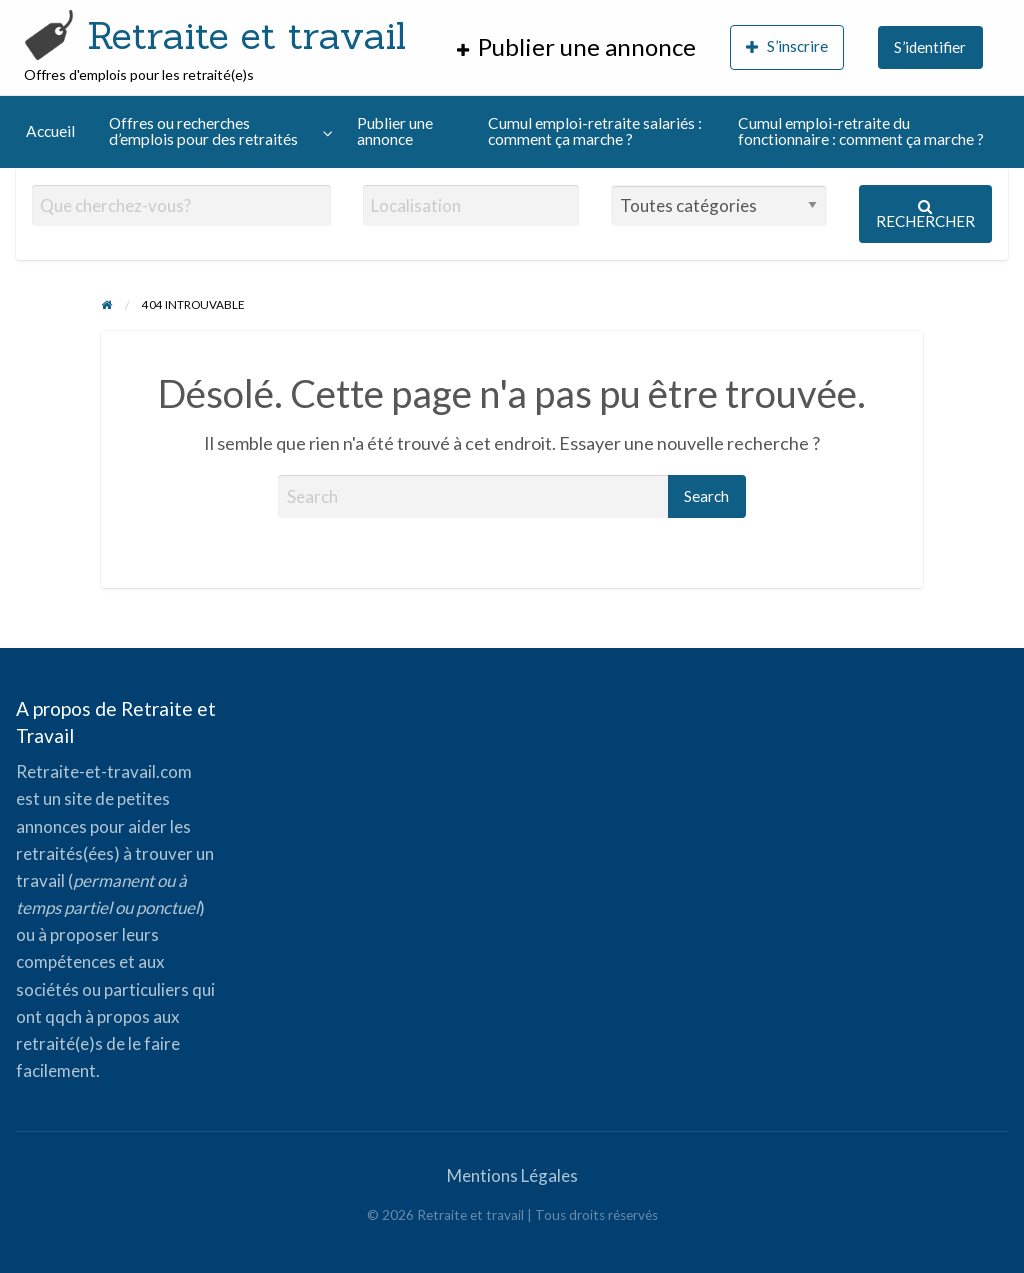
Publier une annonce (395, 131)
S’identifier (930, 47)
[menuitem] (576, 47)
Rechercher (925, 214)
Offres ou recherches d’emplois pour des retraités (203, 131)
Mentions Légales (512, 1175)
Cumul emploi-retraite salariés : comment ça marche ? (595, 131)
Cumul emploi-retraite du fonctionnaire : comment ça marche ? (861, 131)
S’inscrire (787, 46)
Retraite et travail (246, 35)
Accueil (50, 131)
